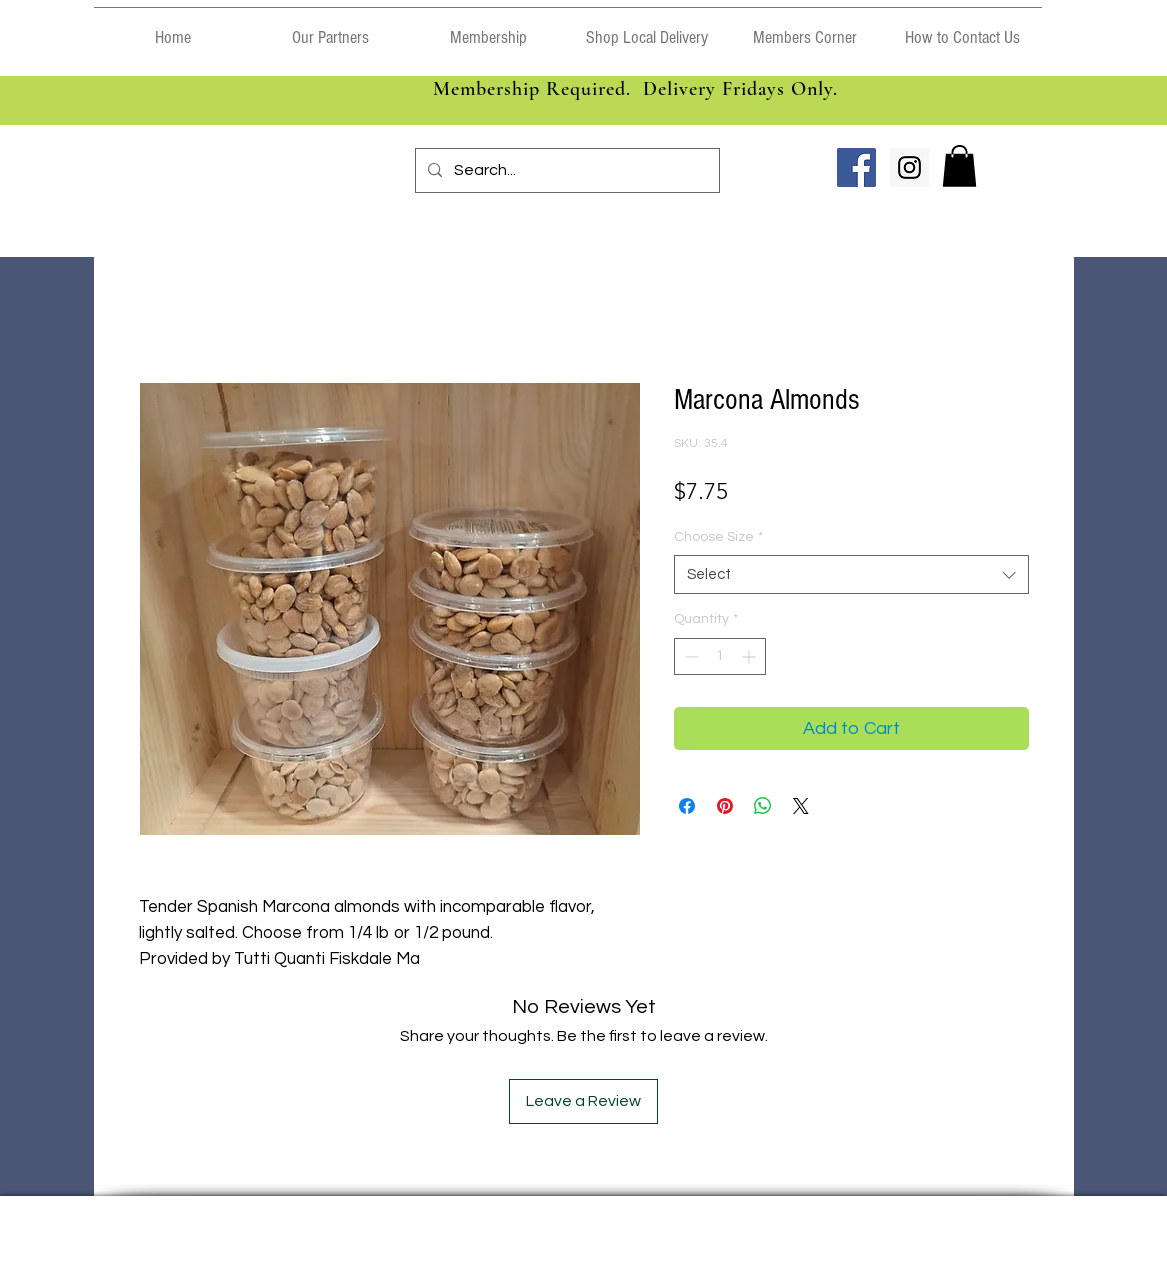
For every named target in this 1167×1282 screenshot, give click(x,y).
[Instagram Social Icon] (909, 167)
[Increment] (750, 656)
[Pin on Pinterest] (725, 806)
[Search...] (565, 170)
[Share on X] (801, 806)
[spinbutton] (720, 656)
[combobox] (851, 574)
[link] (959, 166)
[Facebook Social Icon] (856, 167)
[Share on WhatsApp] (763, 806)
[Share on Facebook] (687, 806)
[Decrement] (689, 656)
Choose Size (718, 537)
